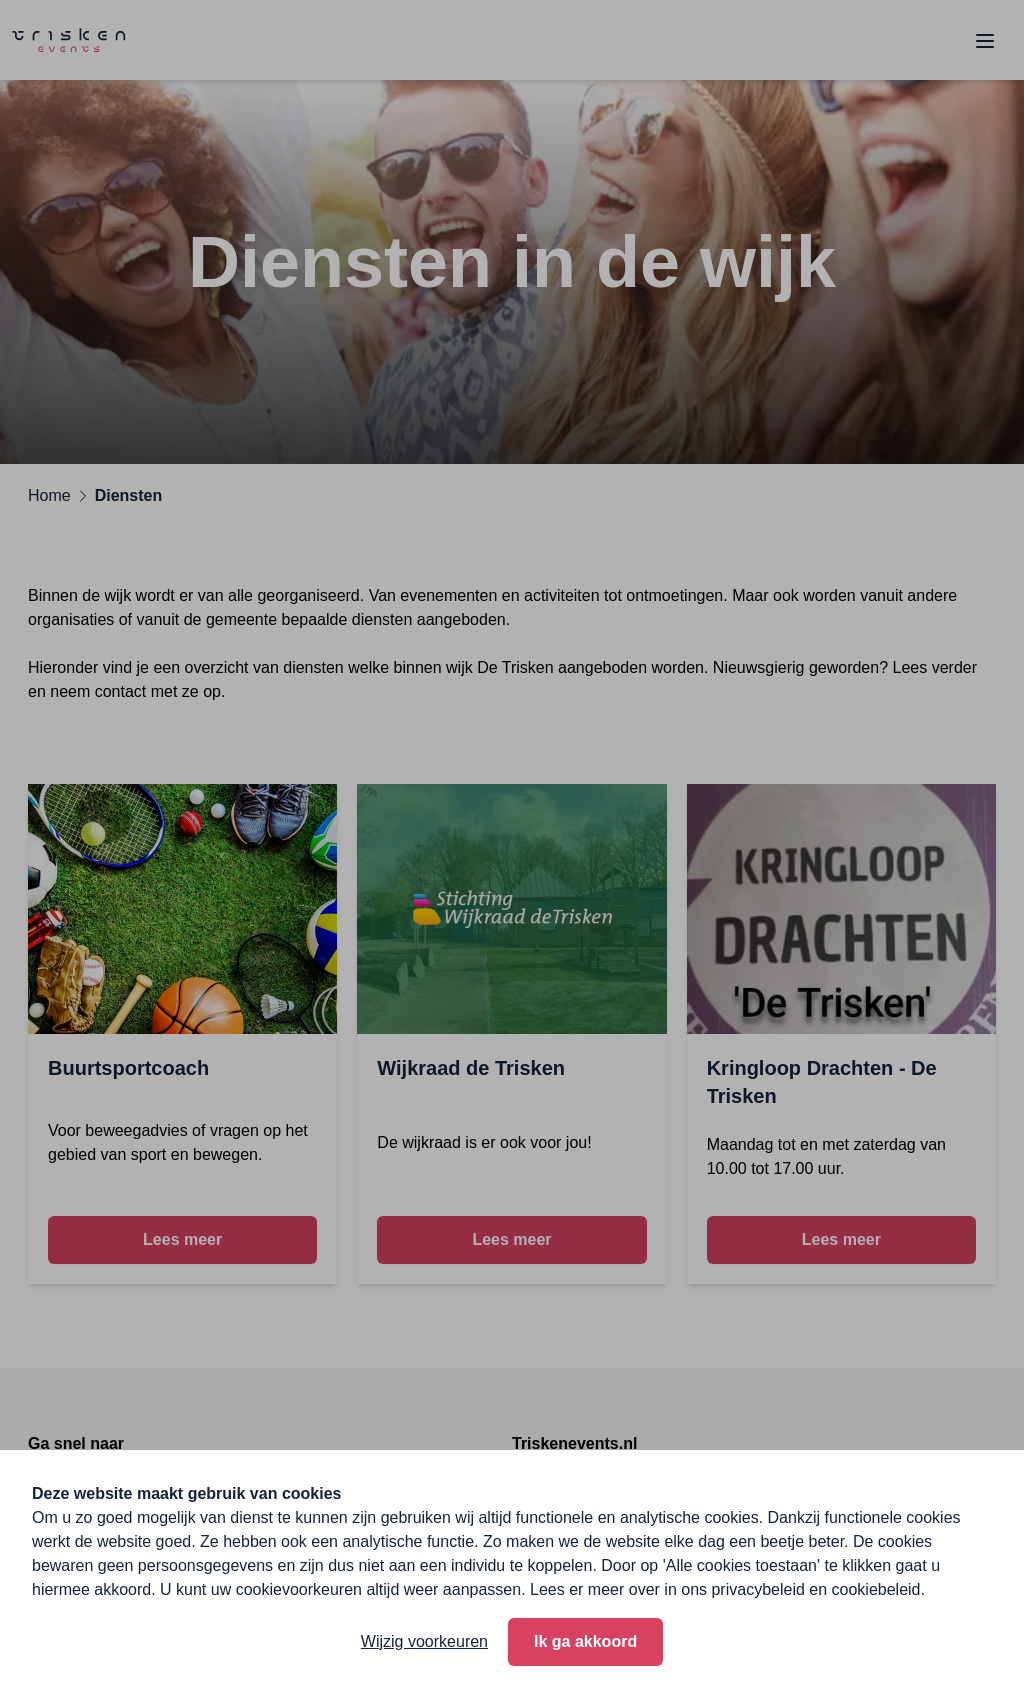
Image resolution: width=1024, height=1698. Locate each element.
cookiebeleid (876, 1589)
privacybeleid (757, 1589)
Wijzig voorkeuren (424, 1641)
